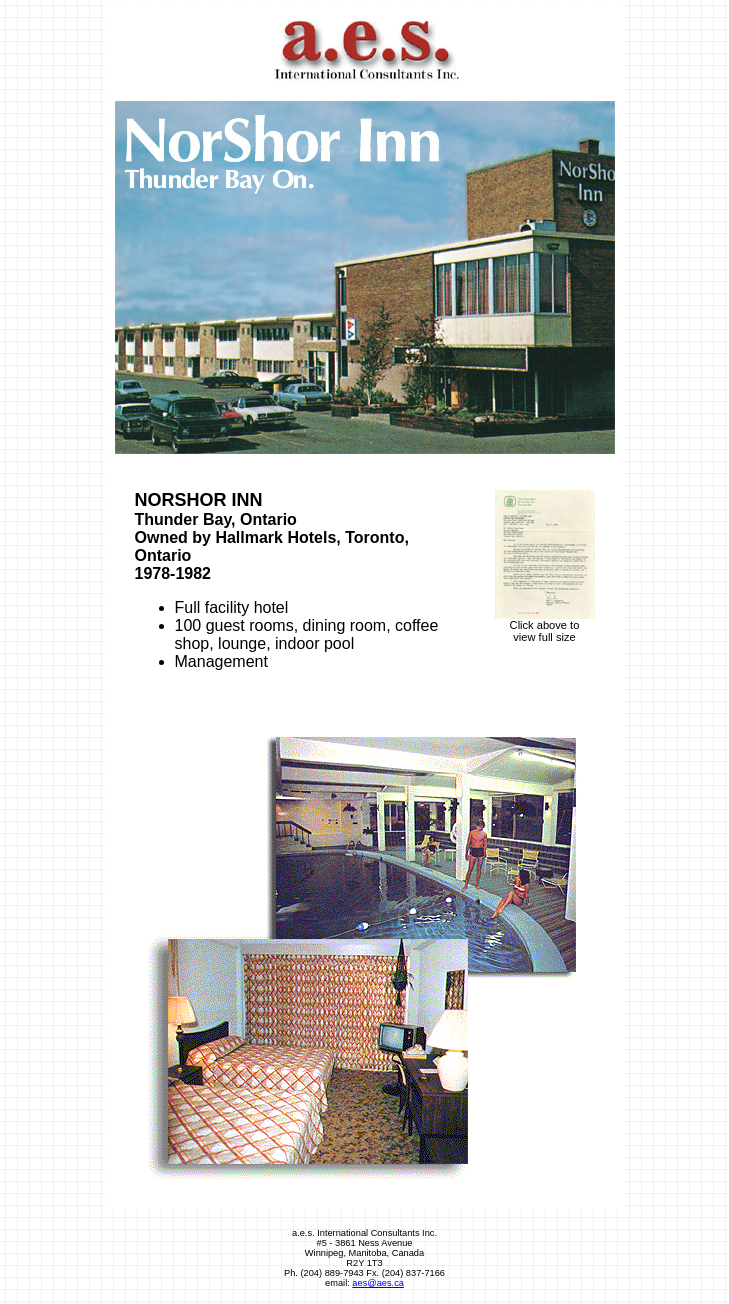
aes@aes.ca (378, 1283)
